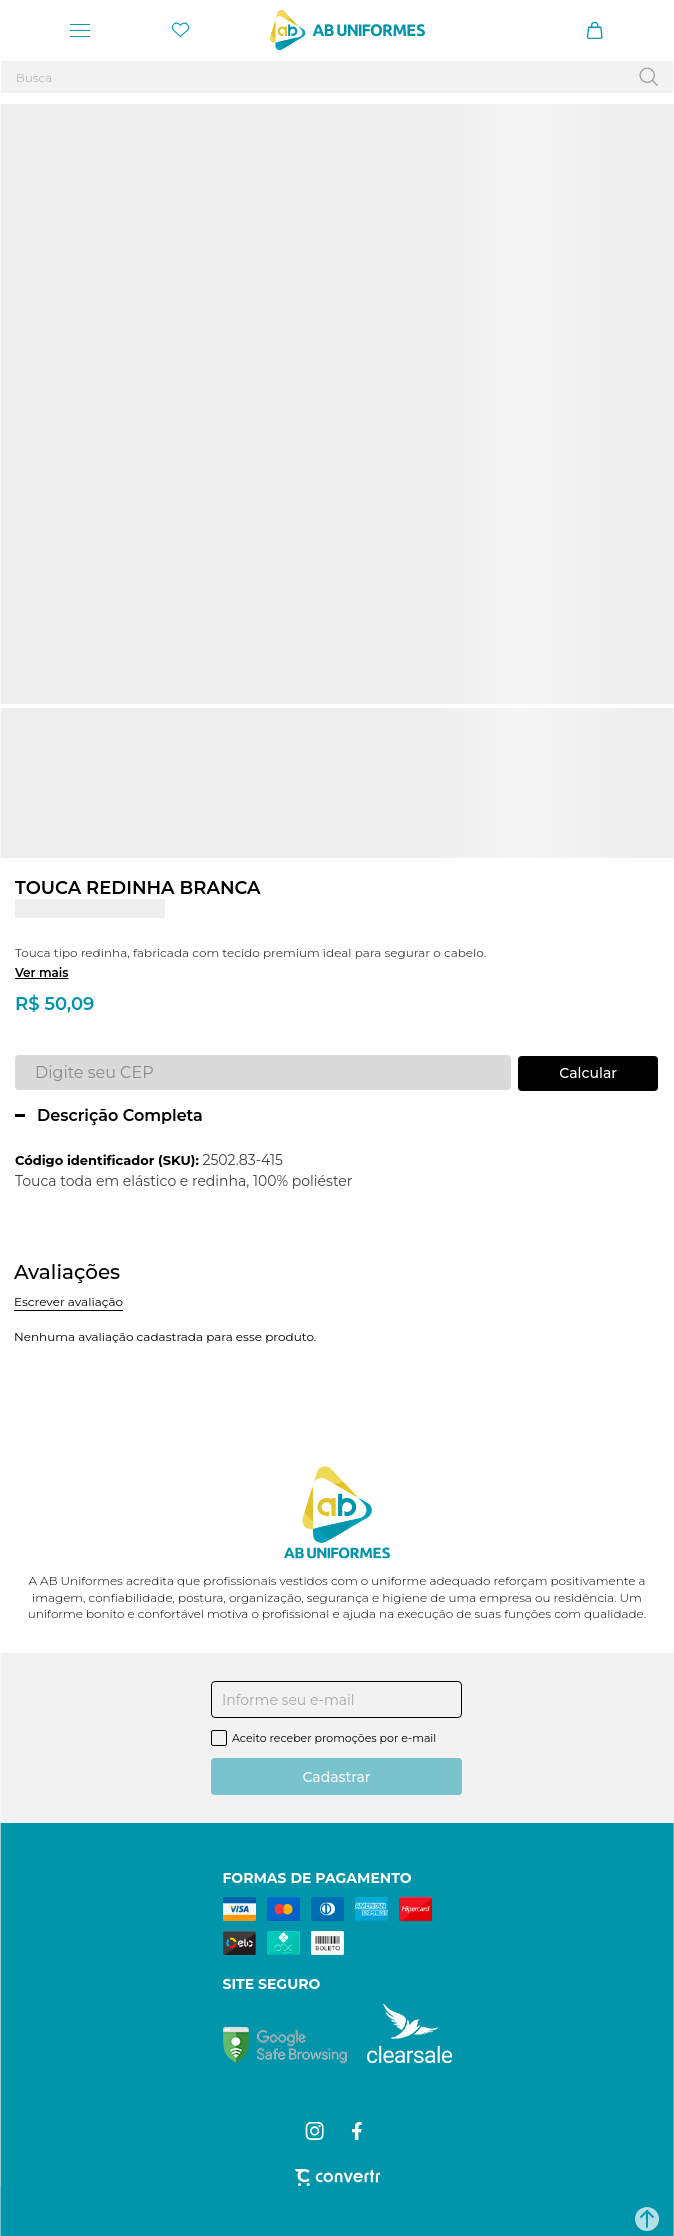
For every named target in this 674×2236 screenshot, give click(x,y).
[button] (647, 2219)
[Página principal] (347, 30)
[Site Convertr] (337, 2177)
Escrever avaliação (68, 1301)
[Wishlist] (180, 30)
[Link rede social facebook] (359, 2131)
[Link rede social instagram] (316, 2131)
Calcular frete (588, 1073)
